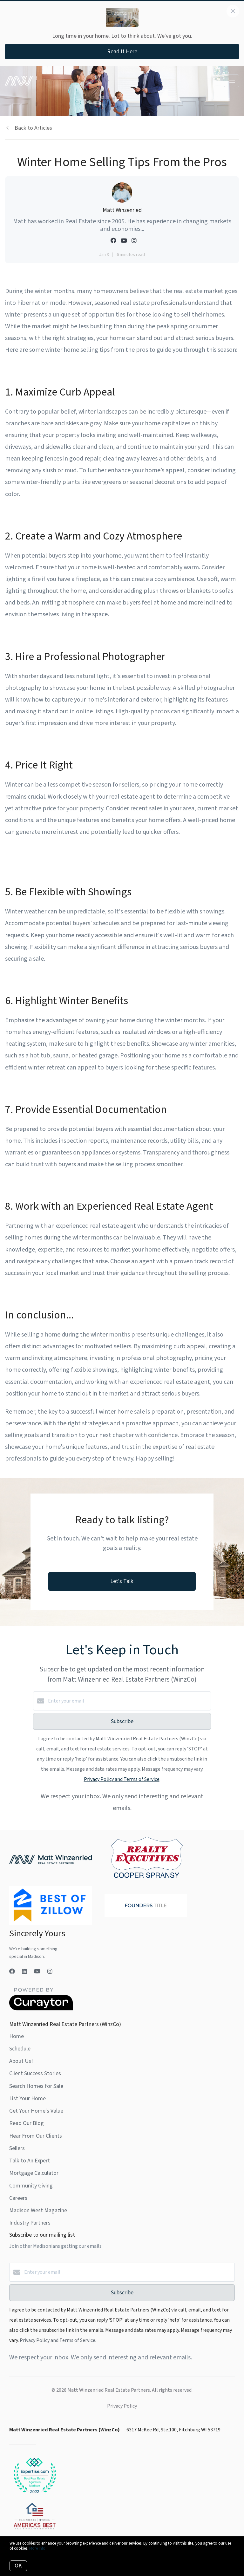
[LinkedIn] (24, 1972)
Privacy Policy (122, 2406)
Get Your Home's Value (36, 2111)
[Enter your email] (128, 1701)
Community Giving (31, 2186)
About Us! (21, 2061)
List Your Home (27, 2098)
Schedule (19, 2049)
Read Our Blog (26, 2123)
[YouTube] (37, 1972)
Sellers (17, 2148)
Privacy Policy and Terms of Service (121, 1779)
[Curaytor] (41, 2008)
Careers (18, 2198)
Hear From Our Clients (35, 2136)
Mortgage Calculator (33, 2173)
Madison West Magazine (38, 2210)
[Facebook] (12, 1972)
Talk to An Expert (29, 2161)
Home (16, 2036)
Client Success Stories (35, 2073)
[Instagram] (49, 1972)
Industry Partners (30, 2223)
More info (37, 2548)
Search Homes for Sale (36, 2086)
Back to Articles (33, 128)
